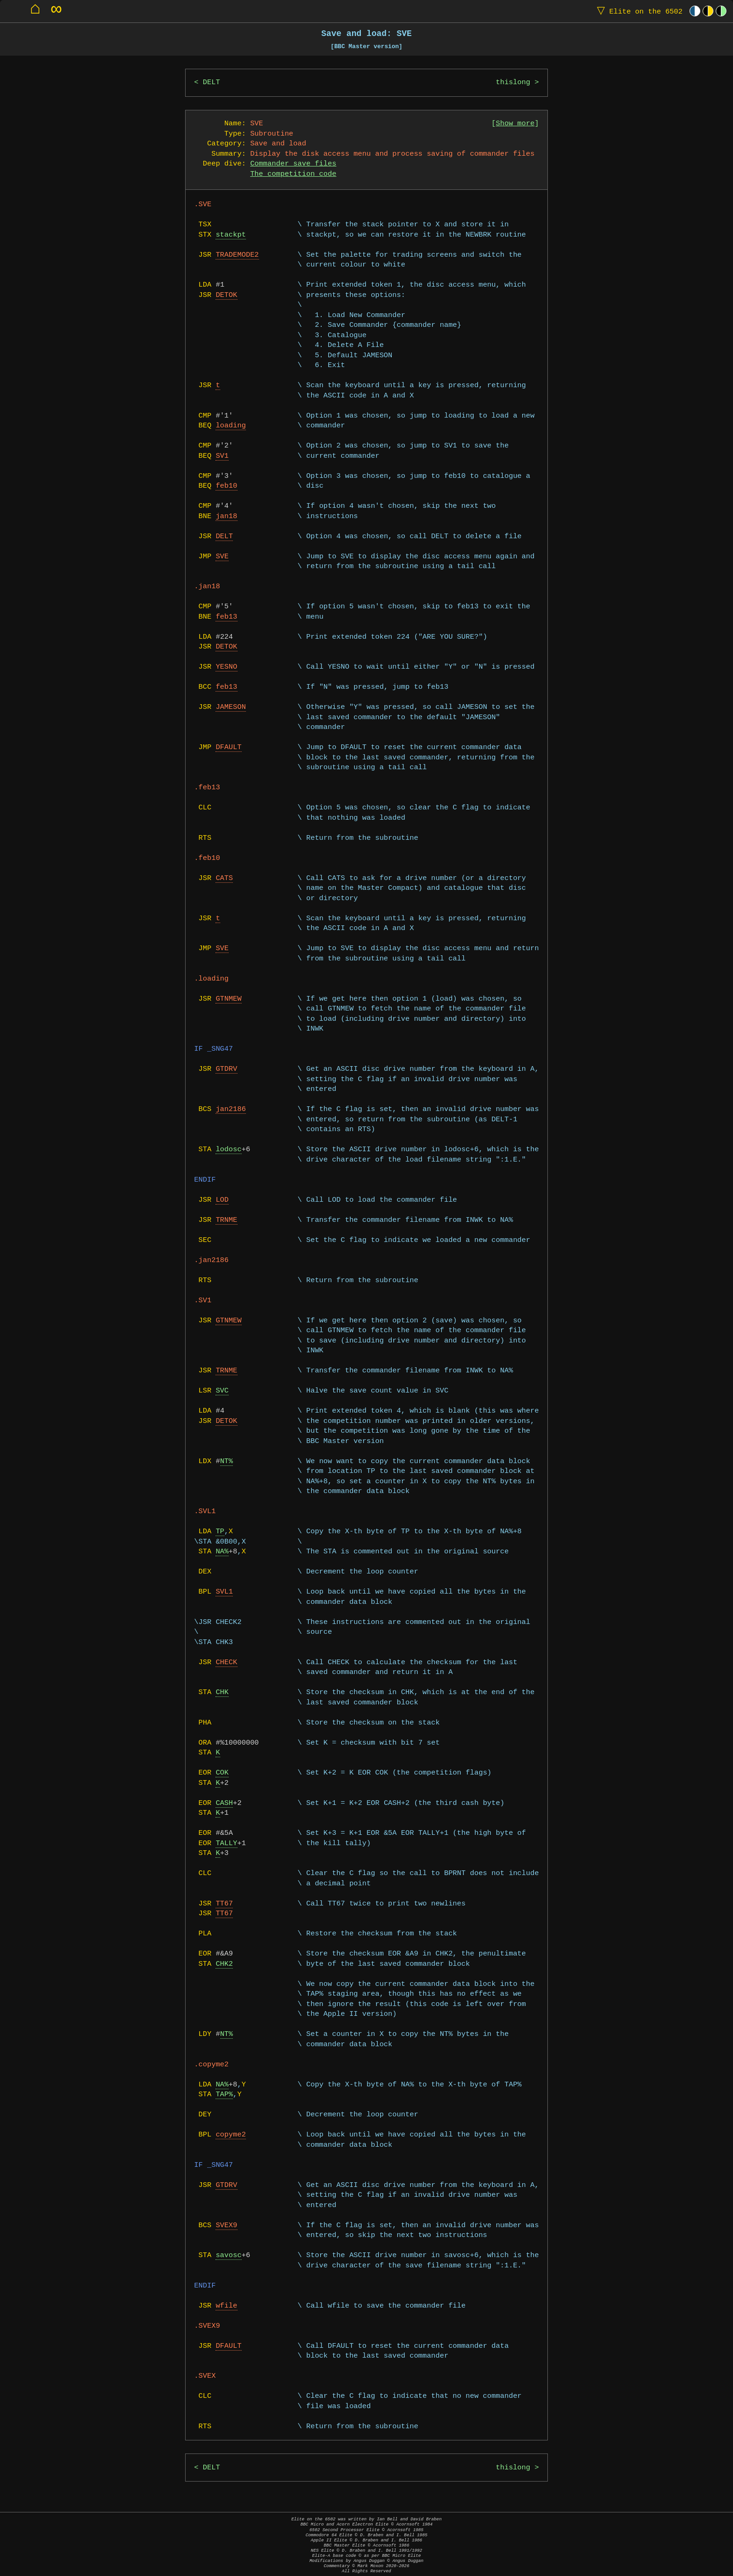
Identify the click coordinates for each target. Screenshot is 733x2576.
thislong (513, 82)
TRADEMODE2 (237, 255)
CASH (224, 1803)
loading (231, 426)
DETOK (226, 295)
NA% (222, 1552)
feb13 (226, 617)
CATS (224, 878)
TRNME (226, 1220)
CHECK (226, 1662)
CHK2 (224, 1964)
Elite (638, 11)
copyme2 (231, 2135)
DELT (211, 82)
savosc (228, 2255)
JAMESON (231, 707)
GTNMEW (228, 999)
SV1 (222, 456)
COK (222, 1773)
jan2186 (231, 1109)
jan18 (226, 516)
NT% (226, 1461)
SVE (222, 557)
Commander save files (293, 164)
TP (220, 1532)
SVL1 (224, 1592)
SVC (222, 1391)
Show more (515, 124)
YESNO (226, 667)
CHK (222, 1692)
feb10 (226, 486)
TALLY (226, 1843)
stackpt (231, 235)
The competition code (293, 174)
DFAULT (228, 747)
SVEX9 (226, 2225)
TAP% (224, 2095)
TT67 (224, 1904)
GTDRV (226, 1069)
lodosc (228, 1150)
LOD (222, 1200)
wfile (226, 2306)
